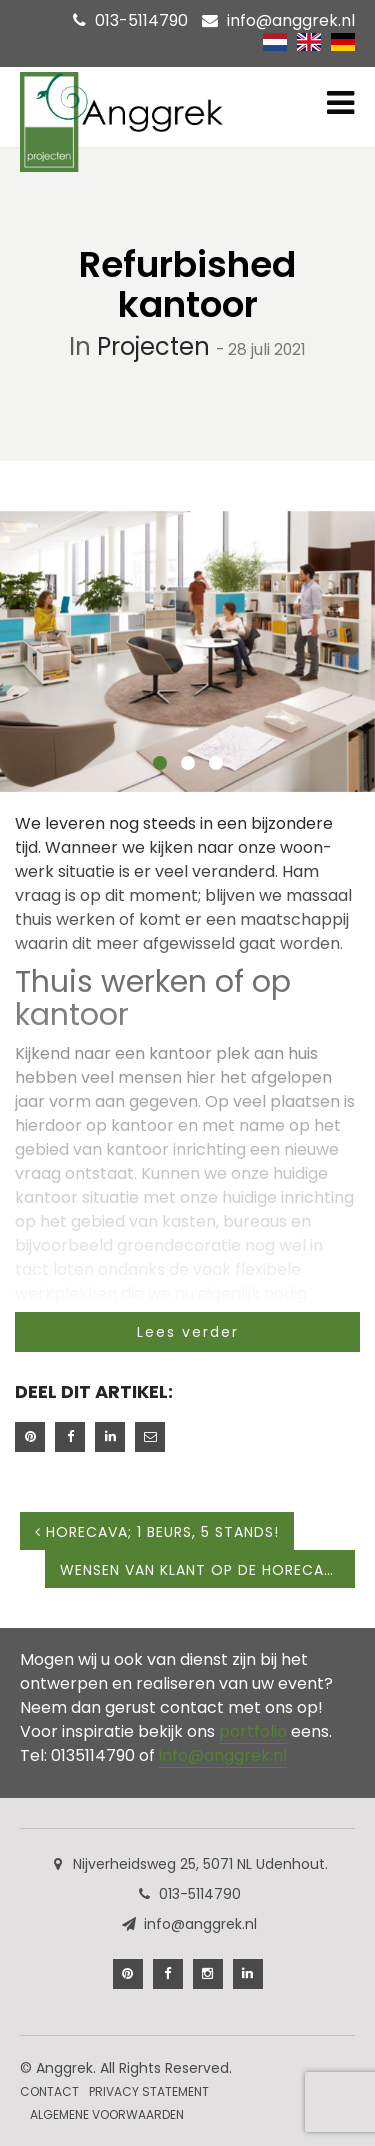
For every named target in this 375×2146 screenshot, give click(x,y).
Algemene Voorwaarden (107, 2114)
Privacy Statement (149, 2091)
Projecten (153, 346)
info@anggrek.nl (291, 20)
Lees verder (188, 1332)
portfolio (253, 1731)
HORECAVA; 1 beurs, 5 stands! (157, 1532)
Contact (49, 2091)
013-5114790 (141, 20)
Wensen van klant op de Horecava (207, 1570)
